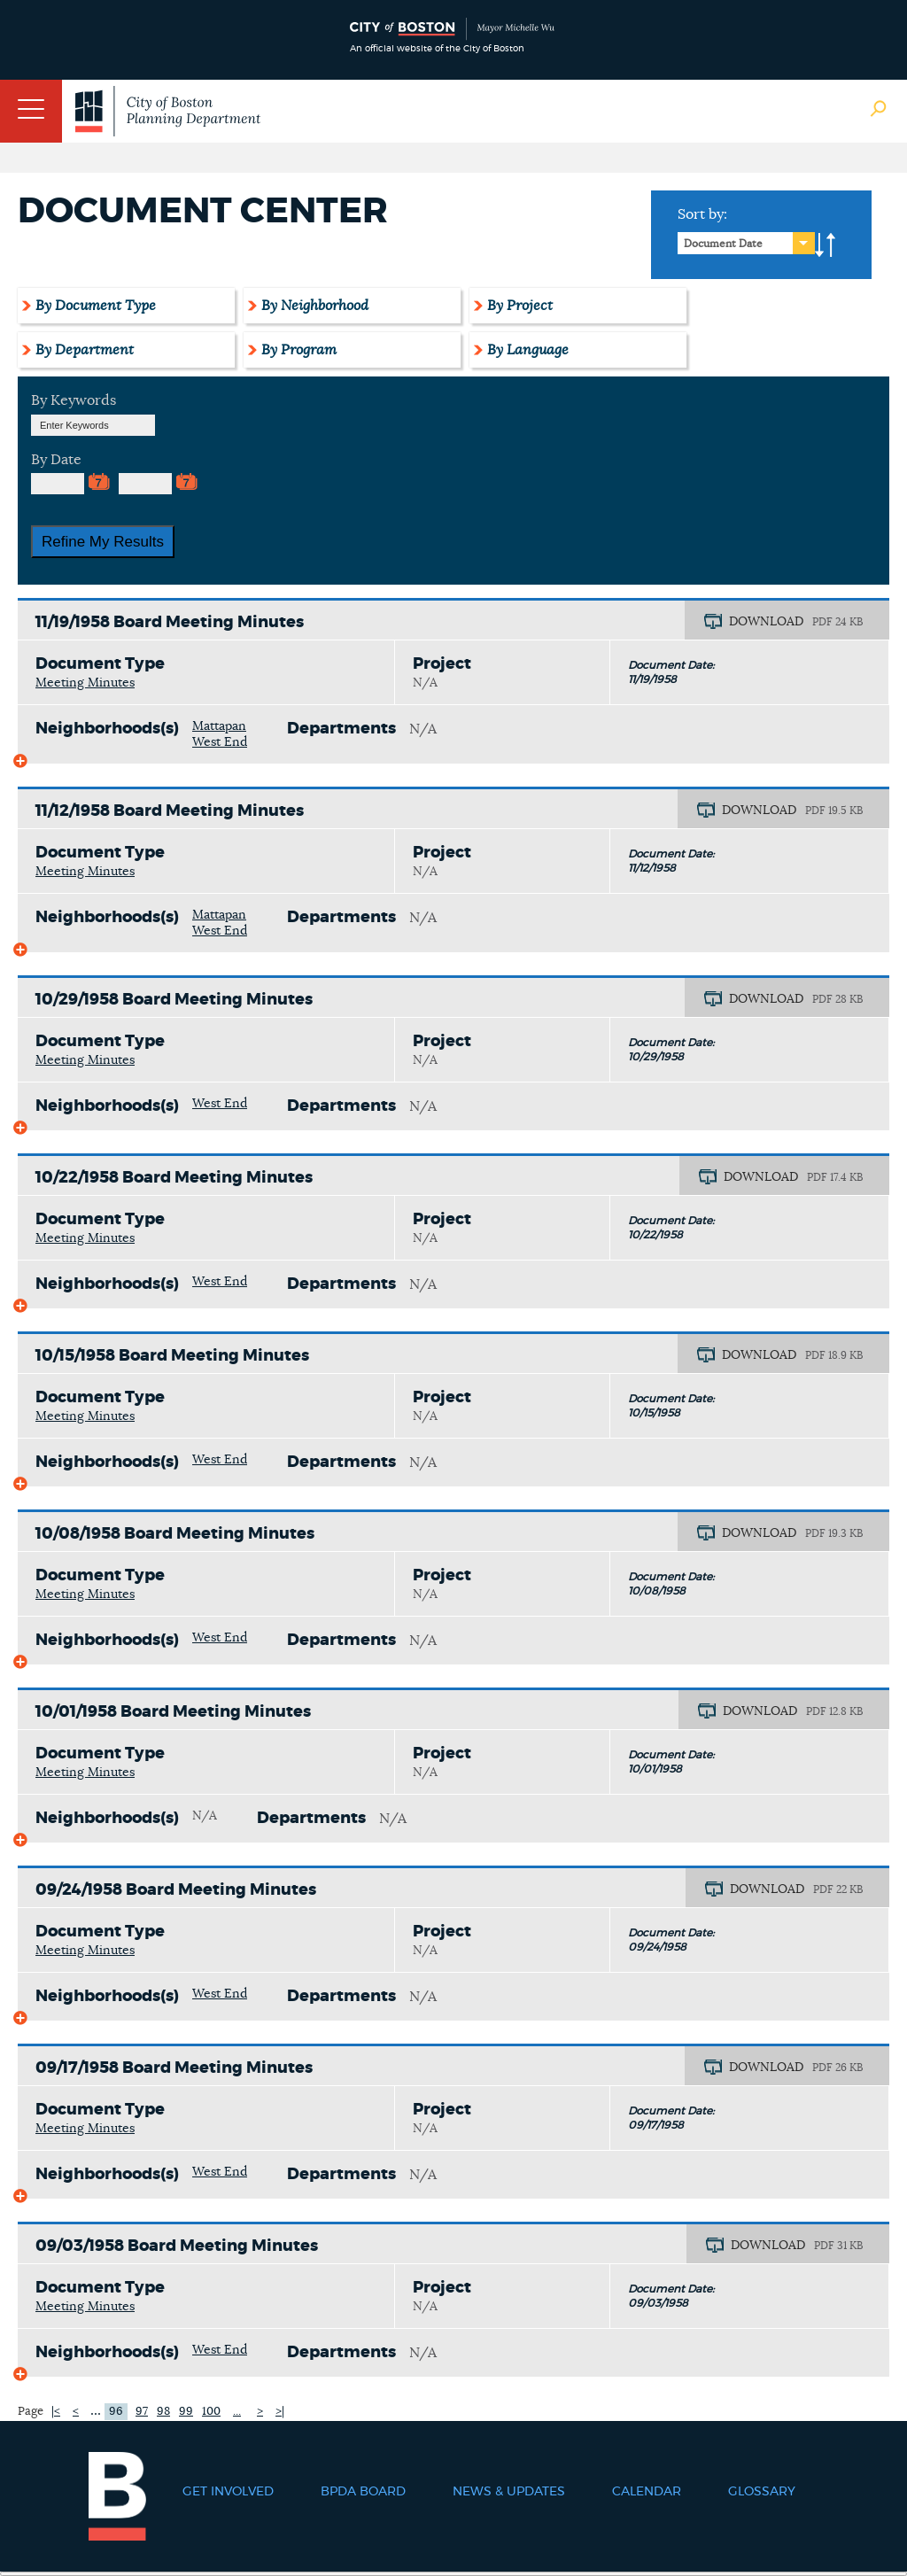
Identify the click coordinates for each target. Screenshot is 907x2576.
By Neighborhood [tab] (314, 306)
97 (142, 2411)
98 (163, 2411)
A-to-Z (825, 245)
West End (219, 742)
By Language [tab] (528, 350)
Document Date (723, 243)
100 (211, 2411)
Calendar (646, 2492)
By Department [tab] (84, 350)
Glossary (761, 2492)
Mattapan (219, 726)
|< (55, 2411)
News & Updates (509, 2492)
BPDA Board (363, 2492)
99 (186, 2411)
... (95, 2410)
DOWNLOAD (766, 622)
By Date (56, 460)
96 (116, 2411)
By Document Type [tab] (95, 306)
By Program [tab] (299, 350)
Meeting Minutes (85, 683)
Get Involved (228, 2492)
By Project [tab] (520, 306)
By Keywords (73, 400)
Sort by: (702, 214)
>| (279, 2411)
